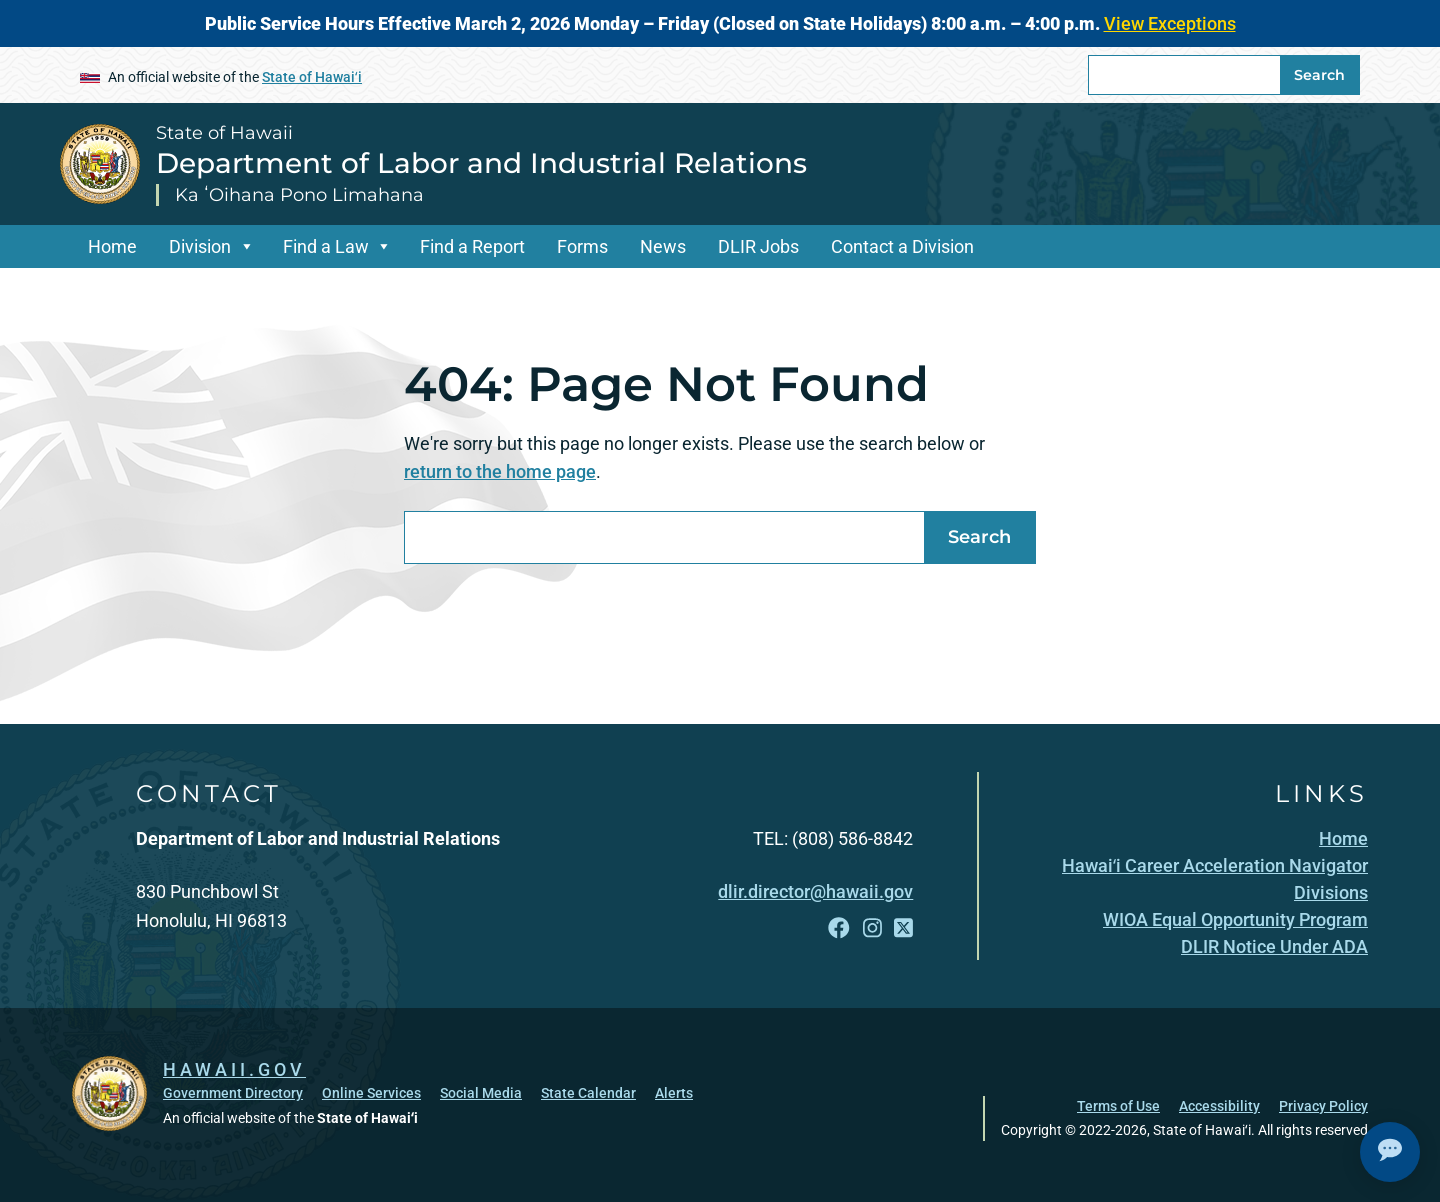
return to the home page (500, 471)
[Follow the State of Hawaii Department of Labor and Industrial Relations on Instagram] (872, 928)
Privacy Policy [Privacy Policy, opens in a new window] (1323, 1106)
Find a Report (472, 246)
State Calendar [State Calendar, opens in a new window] (588, 1093)
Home (112, 246)
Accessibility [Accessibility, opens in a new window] (1219, 1106)
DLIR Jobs (758, 246)
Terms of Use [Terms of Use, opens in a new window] (1118, 1106)
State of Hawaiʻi (312, 77)
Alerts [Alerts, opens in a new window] (674, 1093)
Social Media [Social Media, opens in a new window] (481, 1093)
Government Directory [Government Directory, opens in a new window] (233, 1093)
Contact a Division (902, 246)
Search (1319, 75)
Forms (582, 246)
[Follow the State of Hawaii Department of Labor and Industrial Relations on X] (903, 928)
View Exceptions (1170, 23)
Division (200, 246)
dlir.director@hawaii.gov (815, 891)
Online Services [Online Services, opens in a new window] (371, 1093)
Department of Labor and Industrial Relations (481, 163)
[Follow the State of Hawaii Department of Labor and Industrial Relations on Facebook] (839, 928)
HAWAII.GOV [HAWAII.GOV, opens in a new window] (234, 1069)
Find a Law (326, 246)
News (663, 246)
